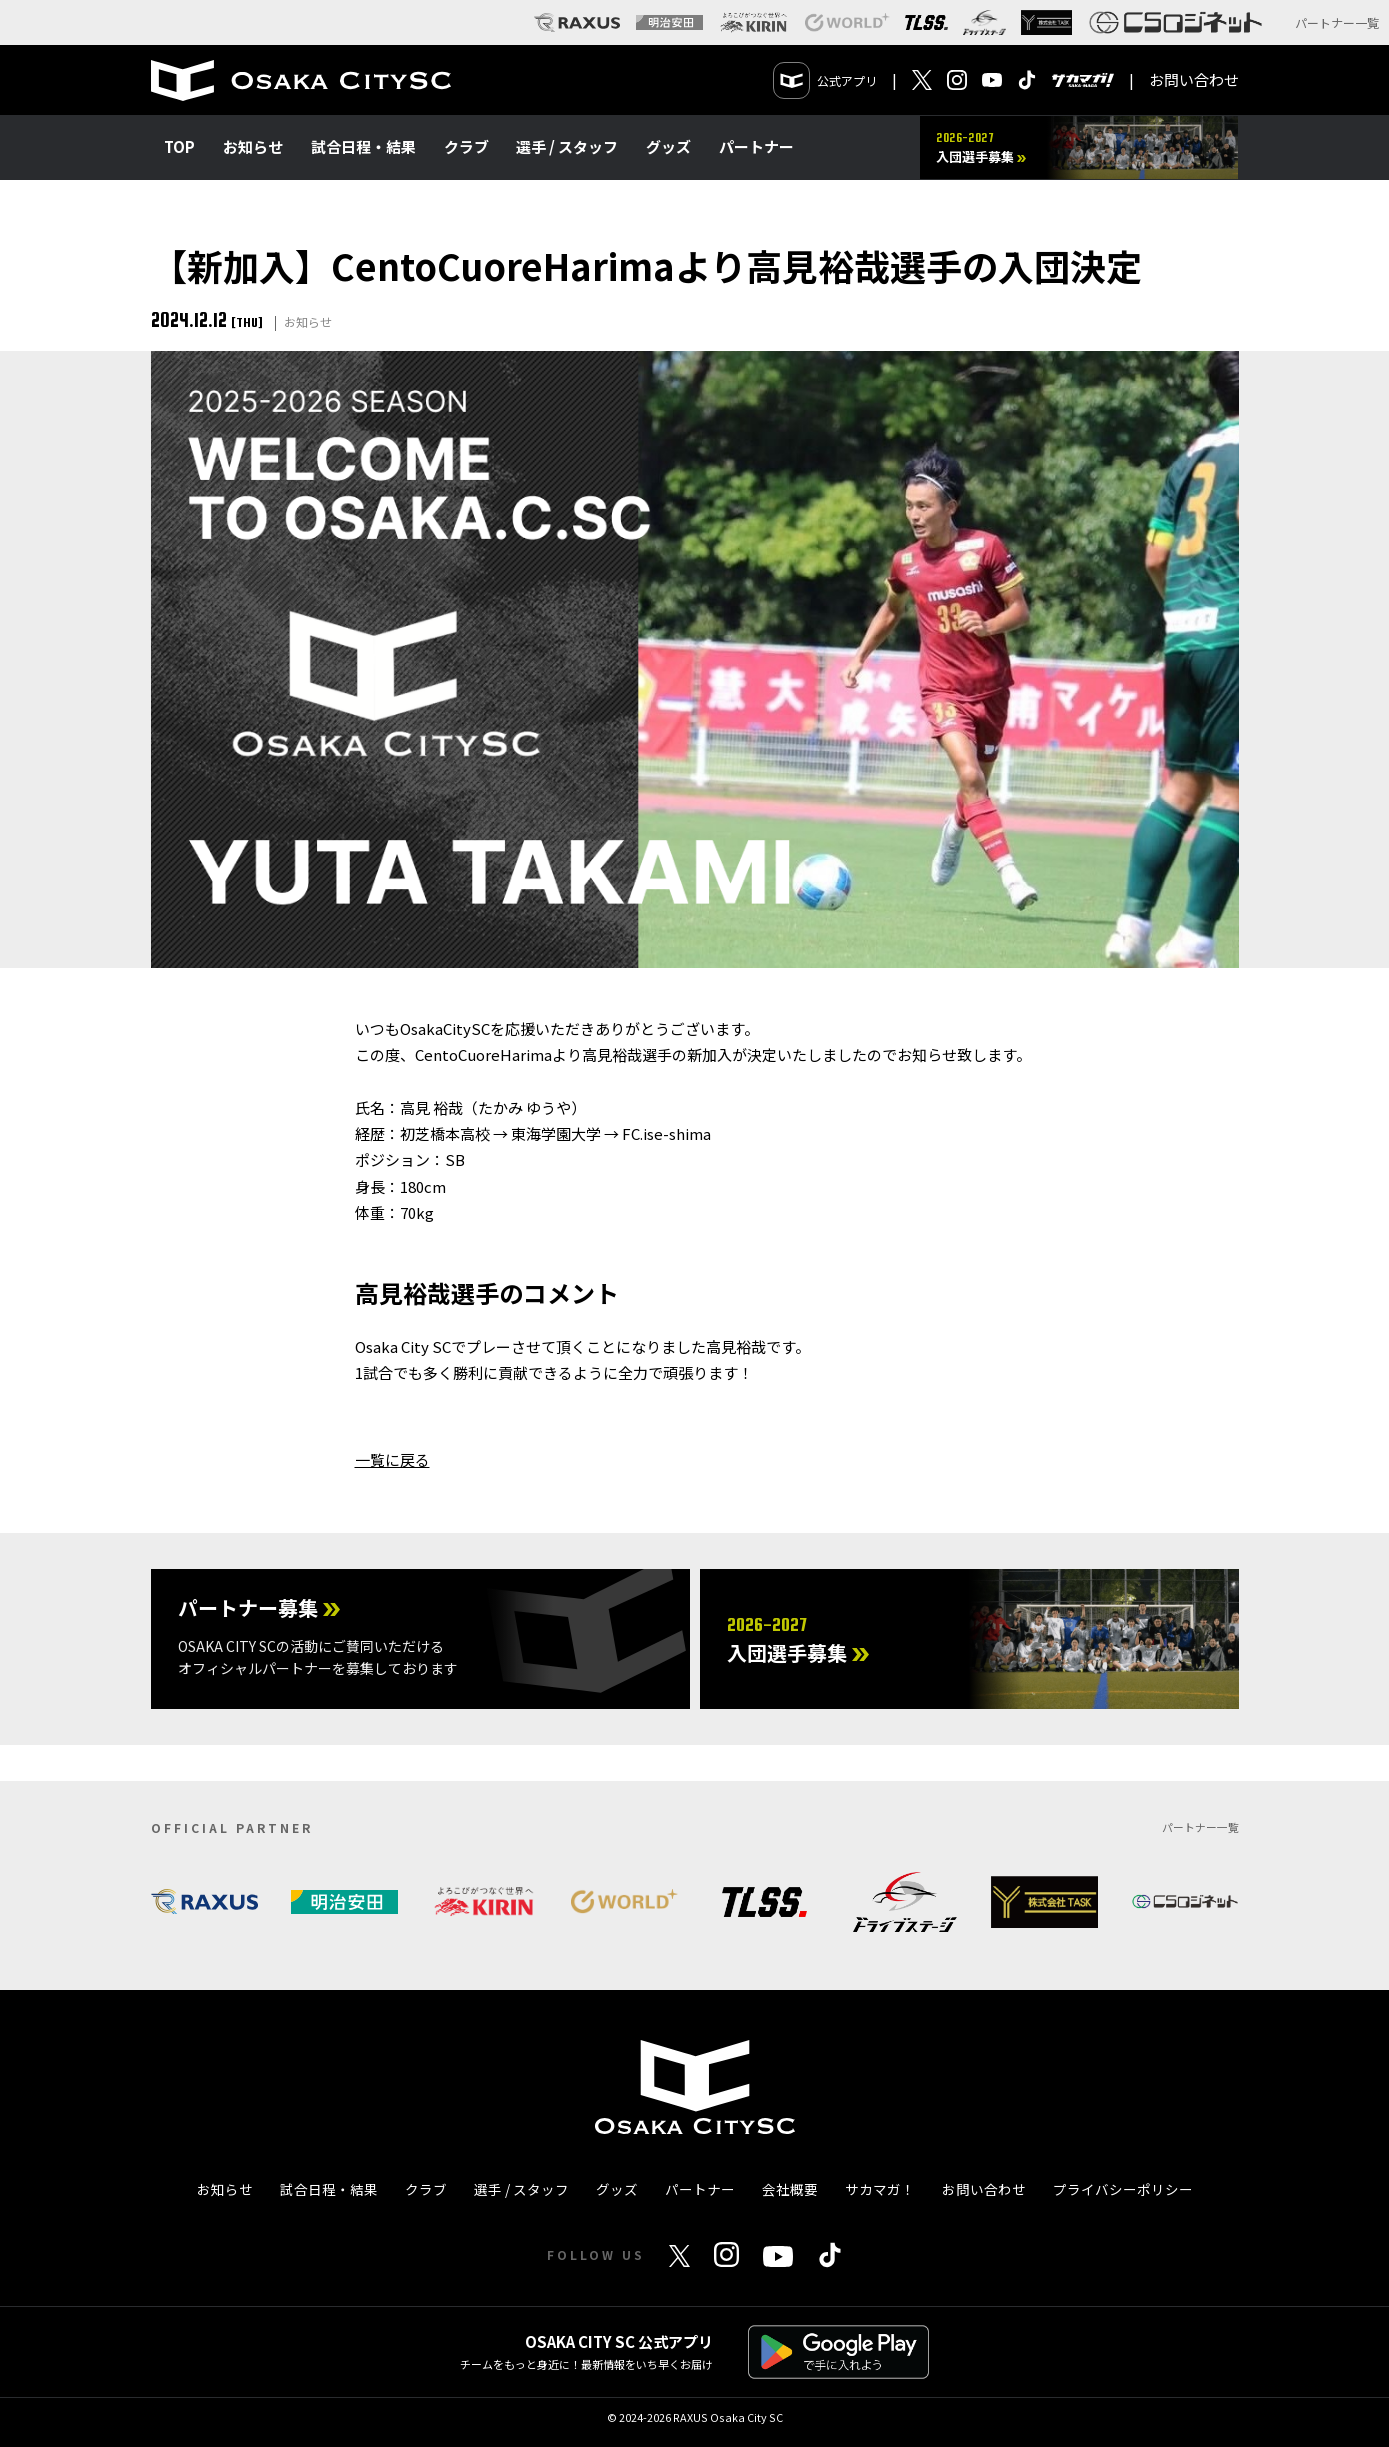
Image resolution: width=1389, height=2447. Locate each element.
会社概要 (790, 2189)
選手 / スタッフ (567, 146)
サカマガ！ (880, 2189)
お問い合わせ (1194, 79)
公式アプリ (825, 80)
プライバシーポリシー (1123, 2189)
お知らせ (253, 146)
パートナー (756, 146)
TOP (179, 146)
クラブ (466, 146)
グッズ (668, 146)
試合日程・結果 (363, 146)
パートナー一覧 (1337, 22)
